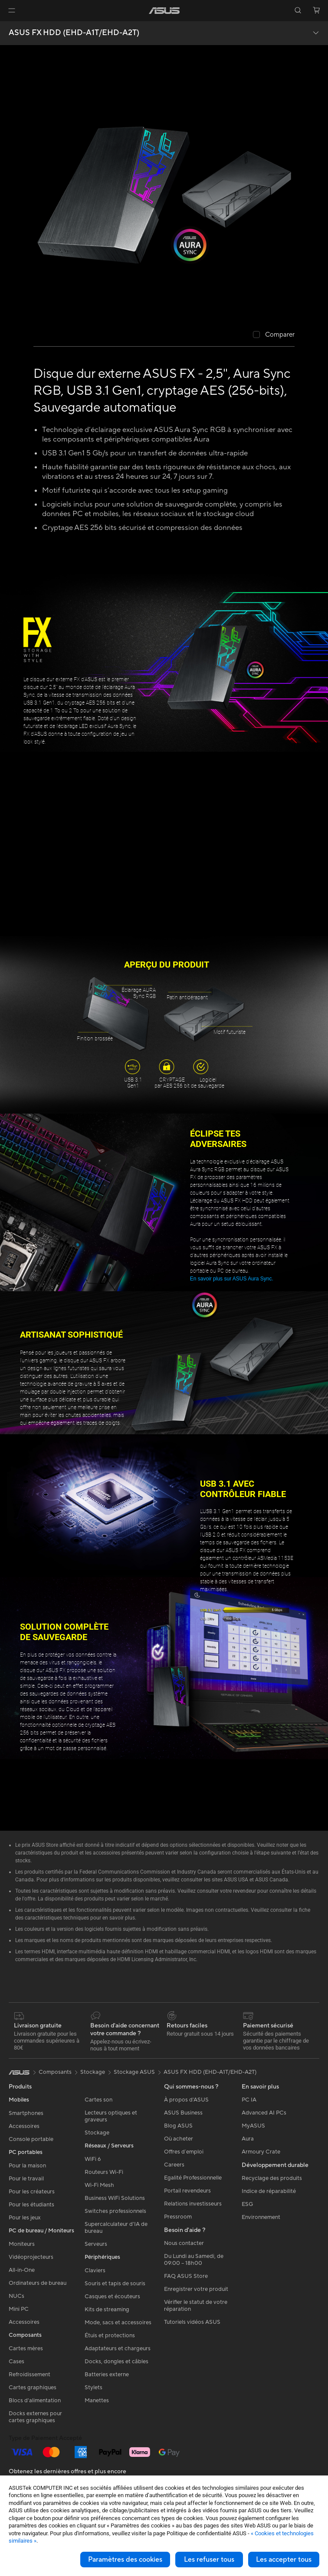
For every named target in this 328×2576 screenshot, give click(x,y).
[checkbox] (274, 335)
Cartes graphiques (32, 2387)
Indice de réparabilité (269, 2191)
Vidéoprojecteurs (31, 2257)
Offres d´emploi (183, 2151)
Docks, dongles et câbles (116, 2361)
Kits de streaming (107, 2309)
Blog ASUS (178, 2125)
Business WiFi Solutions (115, 2198)
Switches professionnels (115, 2211)
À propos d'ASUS (186, 2099)
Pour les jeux (25, 2217)
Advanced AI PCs (264, 2112)
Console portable (31, 2139)
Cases (16, 2361)
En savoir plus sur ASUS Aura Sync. (231, 1279)
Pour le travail (26, 2178)
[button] (12, 10)
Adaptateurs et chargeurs (118, 2348)
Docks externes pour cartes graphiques (35, 2417)
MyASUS (253, 2125)
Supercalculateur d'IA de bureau (116, 2228)
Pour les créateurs (32, 2191)
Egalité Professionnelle (193, 2177)
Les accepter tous (284, 2559)
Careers (174, 2164)
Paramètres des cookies (125, 2559)
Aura (248, 2138)
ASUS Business (183, 2112)
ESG (247, 2204)
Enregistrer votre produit (196, 2289)
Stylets (93, 2387)
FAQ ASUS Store (186, 2276)
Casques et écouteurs (112, 2296)
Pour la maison (27, 2165)
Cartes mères (26, 2348)
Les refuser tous (209, 2559)
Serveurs (96, 2244)
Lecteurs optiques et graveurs (111, 2116)
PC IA (249, 2099)
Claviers (95, 2270)
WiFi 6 (93, 2159)
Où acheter (178, 2138)
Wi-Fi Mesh (99, 2185)
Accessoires (24, 2126)
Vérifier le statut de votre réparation (195, 2306)
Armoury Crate (261, 2151)
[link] (164, 10)
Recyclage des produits (272, 2178)
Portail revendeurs (187, 2190)
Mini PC (19, 2309)
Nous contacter (184, 2243)
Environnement (261, 2217)
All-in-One (22, 2270)
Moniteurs (22, 2244)
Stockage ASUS (134, 2072)
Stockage (97, 2132)
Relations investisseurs (193, 2203)
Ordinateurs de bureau (37, 2283)
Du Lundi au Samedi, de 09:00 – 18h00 (193, 2260)
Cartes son (98, 2099)
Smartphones (26, 2113)
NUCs (16, 2296)
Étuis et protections (110, 2335)
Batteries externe (107, 2374)
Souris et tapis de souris (115, 2283)
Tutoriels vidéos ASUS (192, 2322)
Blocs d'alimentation (35, 2400)
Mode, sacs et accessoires (118, 2322)
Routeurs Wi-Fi (104, 2172)
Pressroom (178, 2216)
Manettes (97, 2400)
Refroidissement (29, 2374)
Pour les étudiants (31, 2204)
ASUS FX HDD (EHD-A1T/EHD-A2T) (74, 33)
